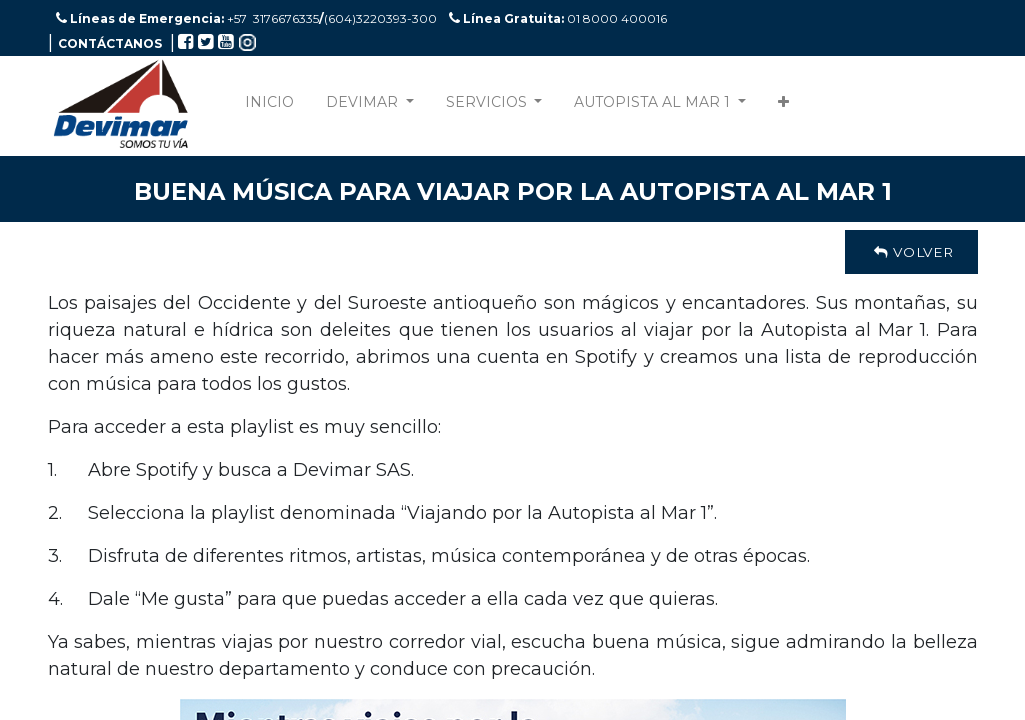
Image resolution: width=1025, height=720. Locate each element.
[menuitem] (269, 106)
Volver (911, 252)
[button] (783, 106)
